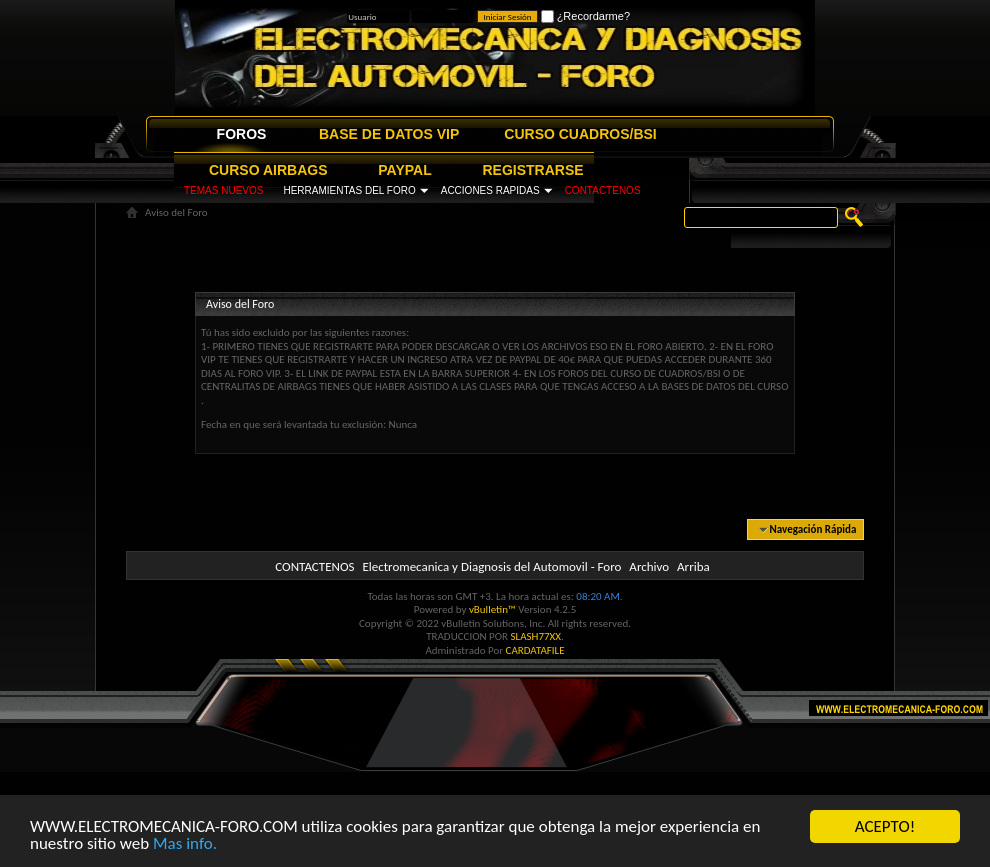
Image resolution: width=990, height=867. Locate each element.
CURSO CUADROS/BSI (580, 134)
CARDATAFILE (535, 650)
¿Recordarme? (585, 16)
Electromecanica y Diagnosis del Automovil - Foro (491, 566)
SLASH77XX (536, 636)
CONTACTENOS (603, 190)
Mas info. (185, 846)
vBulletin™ (492, 609)
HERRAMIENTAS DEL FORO (349, 190)
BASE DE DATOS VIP (389, 134)
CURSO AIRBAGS (268, 170)
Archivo (649, 566)
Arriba (693, 566)
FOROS (242, 134)
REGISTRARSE (533, 170)
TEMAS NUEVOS (223, 190)
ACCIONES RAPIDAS (490, 190)
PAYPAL (404, 170)
